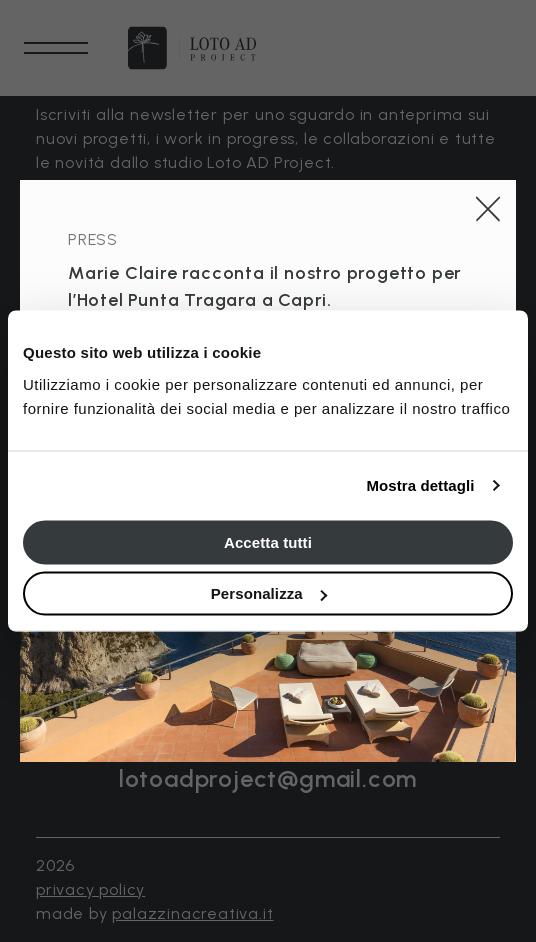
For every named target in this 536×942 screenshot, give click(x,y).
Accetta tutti (268, 541)
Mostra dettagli (420, 485)
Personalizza (269, 593)
